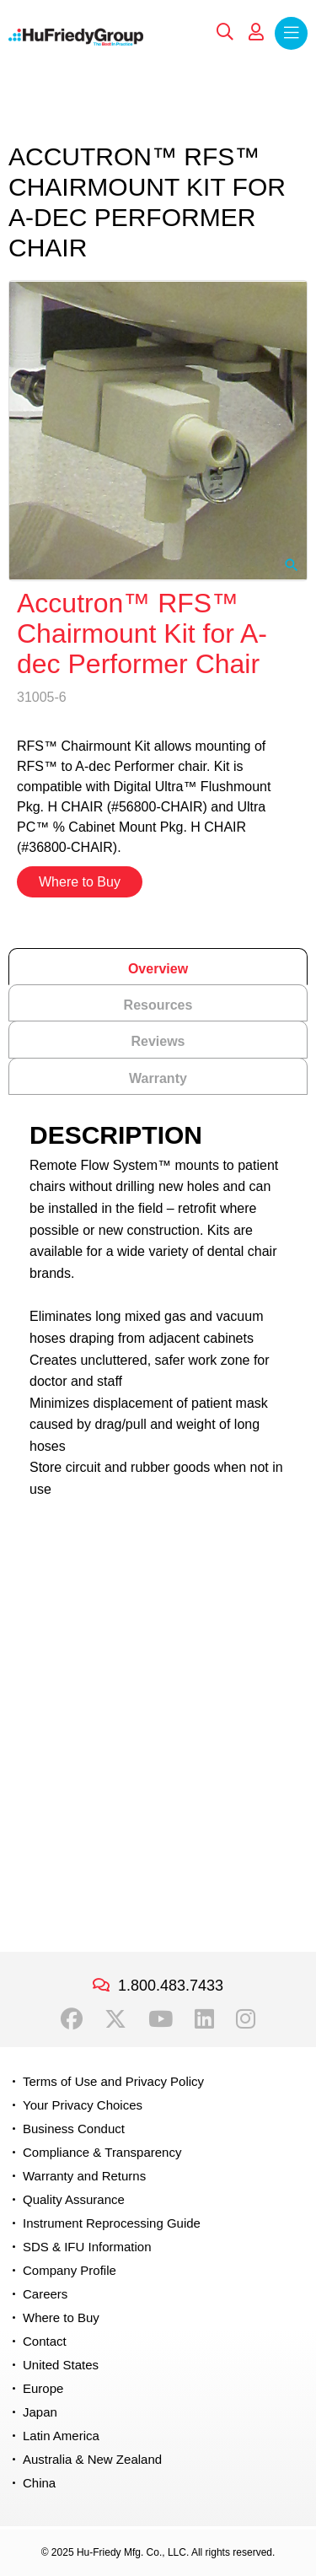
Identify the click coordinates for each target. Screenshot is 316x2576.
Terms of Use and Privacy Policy (113, 2081)
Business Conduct (74, 2128)
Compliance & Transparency (102, 2152)
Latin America (61, 2435)
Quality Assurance (74, 2199)
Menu (291, 33)
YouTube (160, 2019)
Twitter (115, 2019)
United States (61, 2365)
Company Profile (69, 2270)
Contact (45, 2341)
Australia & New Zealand (92, 2459)
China (39, 2483)
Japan (40, 2412)
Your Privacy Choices (82, 2105)
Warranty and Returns (84, 2176)
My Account (256, 32)
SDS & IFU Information (87, 2246)
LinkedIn (204, 2019)
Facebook (72, 2019)
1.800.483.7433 (170, 1985)
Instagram (245, 2019)
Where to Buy (80, 882)
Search (225, 32)
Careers (45, 2294)
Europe (43, 2388)
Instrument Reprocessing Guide (112, 2223)
